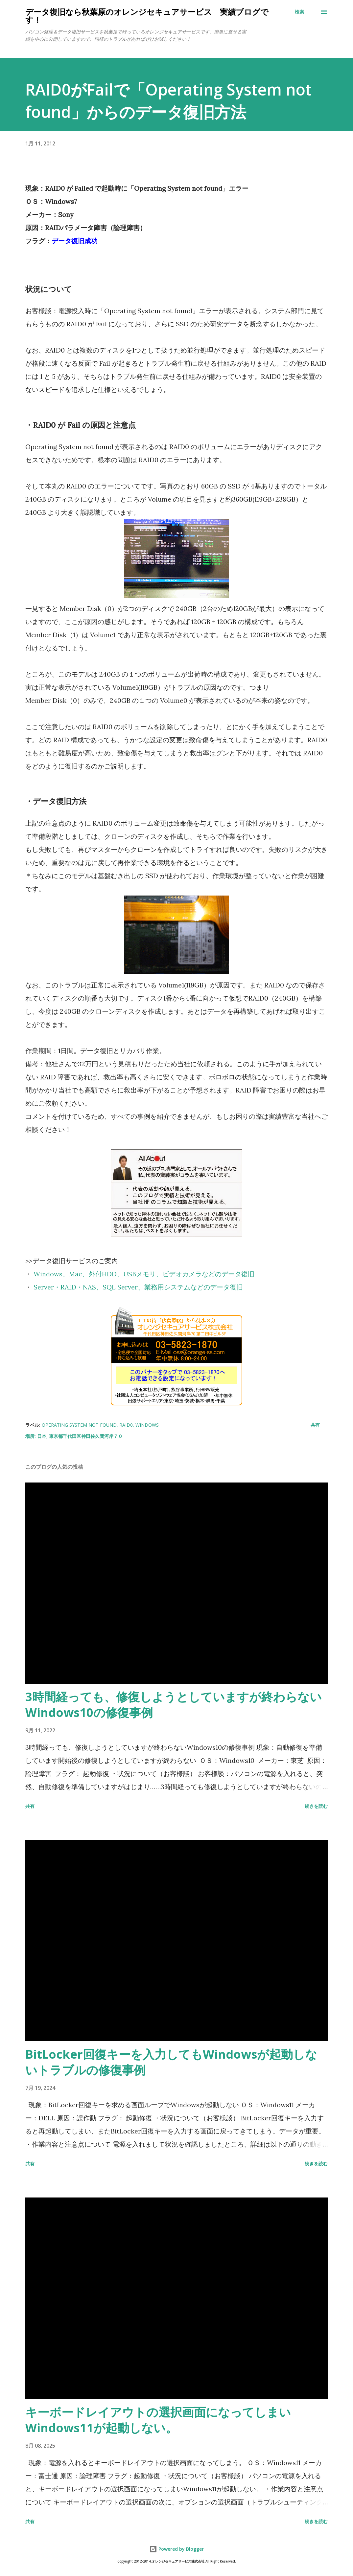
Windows (147, 1425)
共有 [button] (315, 1425)
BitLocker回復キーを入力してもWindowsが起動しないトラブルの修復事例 (171, 2062)
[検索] (299, 12)
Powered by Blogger (176, 2549)
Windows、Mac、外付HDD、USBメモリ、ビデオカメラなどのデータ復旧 (144, 1274)
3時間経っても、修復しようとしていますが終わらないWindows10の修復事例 (173, 1705)
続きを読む (316, 1806)
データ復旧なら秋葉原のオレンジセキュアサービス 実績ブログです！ (147, 15)
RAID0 (126, 1425)
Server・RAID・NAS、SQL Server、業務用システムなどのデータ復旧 (138, 1287)
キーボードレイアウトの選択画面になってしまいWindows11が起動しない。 (158, 2420)
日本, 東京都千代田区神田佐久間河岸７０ (80, 1436)
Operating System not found (79, 1425)
